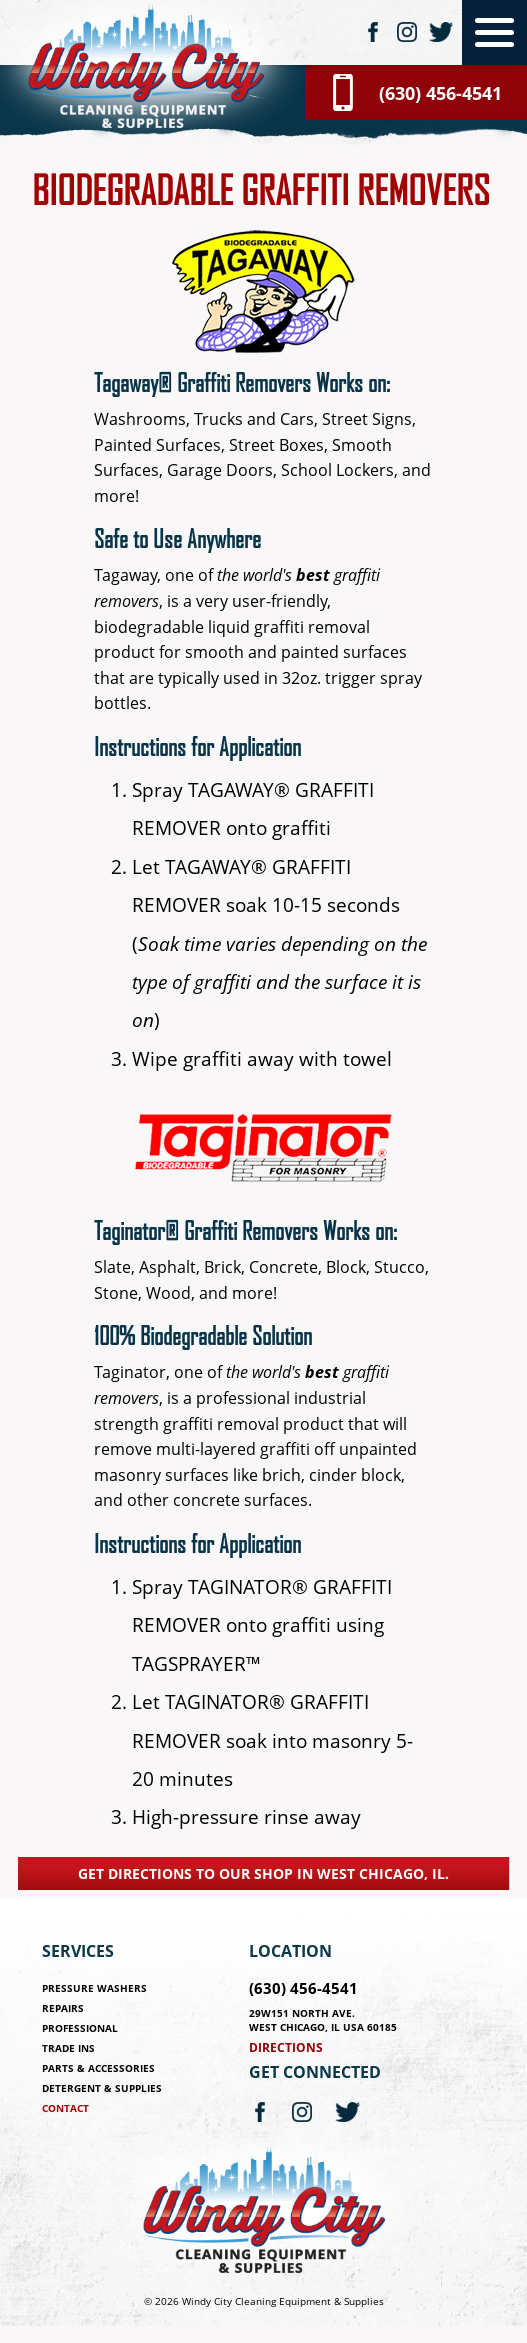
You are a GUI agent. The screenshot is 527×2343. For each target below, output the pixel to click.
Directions (286, 2047)
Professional (80, 2028)
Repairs (63, 2008)
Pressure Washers (94, 1988)
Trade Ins (68, 2048)
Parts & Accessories (98, 2068)
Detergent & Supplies (102, 2088)
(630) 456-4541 (303, 1988)
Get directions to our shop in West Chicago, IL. (263, 1873)
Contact (65, 2108)
